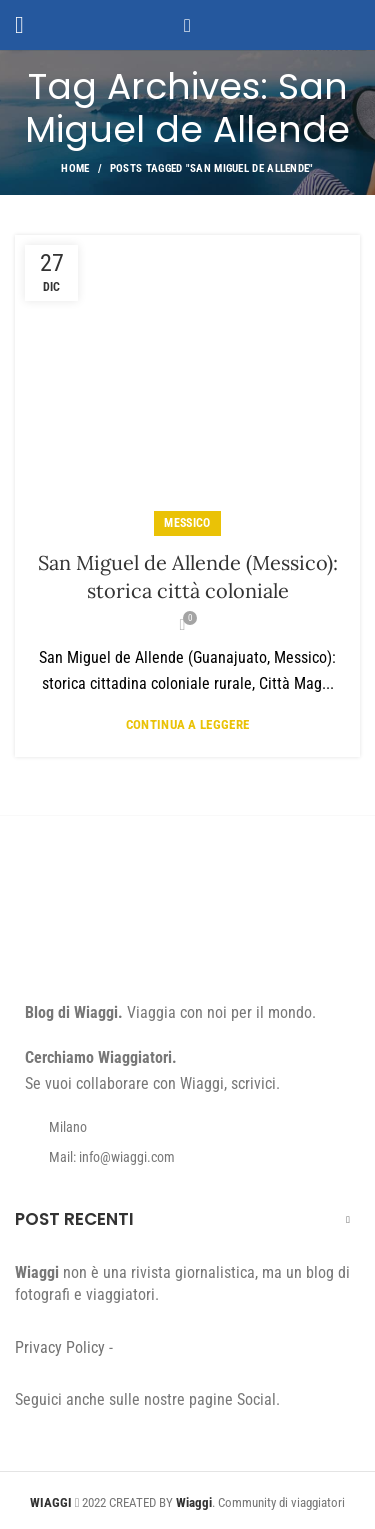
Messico (187, 523)
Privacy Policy (60, 1347)
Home (75, 168)
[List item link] (187, 1157)
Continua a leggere (187, 724)
